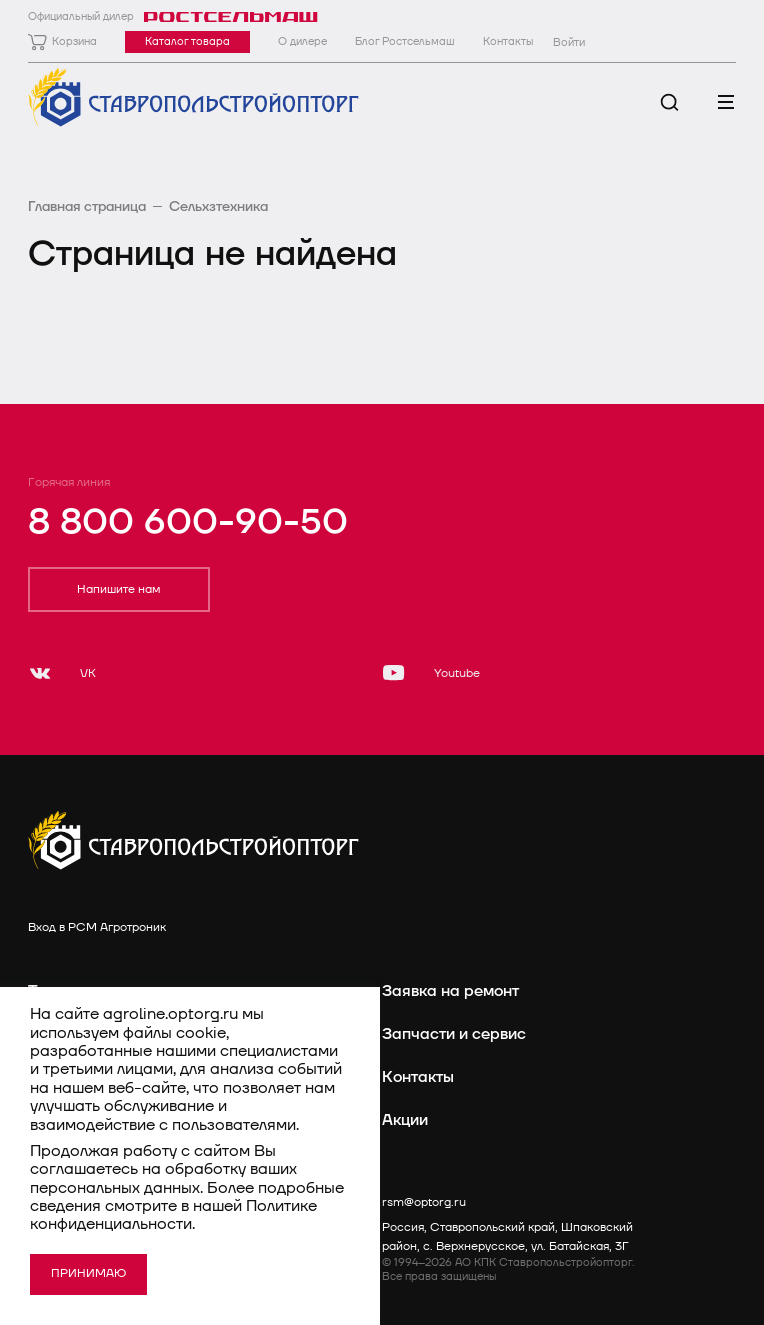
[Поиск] (669, 102)
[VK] (62, 673)
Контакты (418, 1077)
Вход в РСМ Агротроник (97, 927)
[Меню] (725, 102)
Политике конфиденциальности (173, 1215)
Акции (405, 1120)
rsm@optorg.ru (424, 1202)
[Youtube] (431, 673)
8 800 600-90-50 (188, 522)
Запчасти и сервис (454, 1034)
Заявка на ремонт (450, 991)
